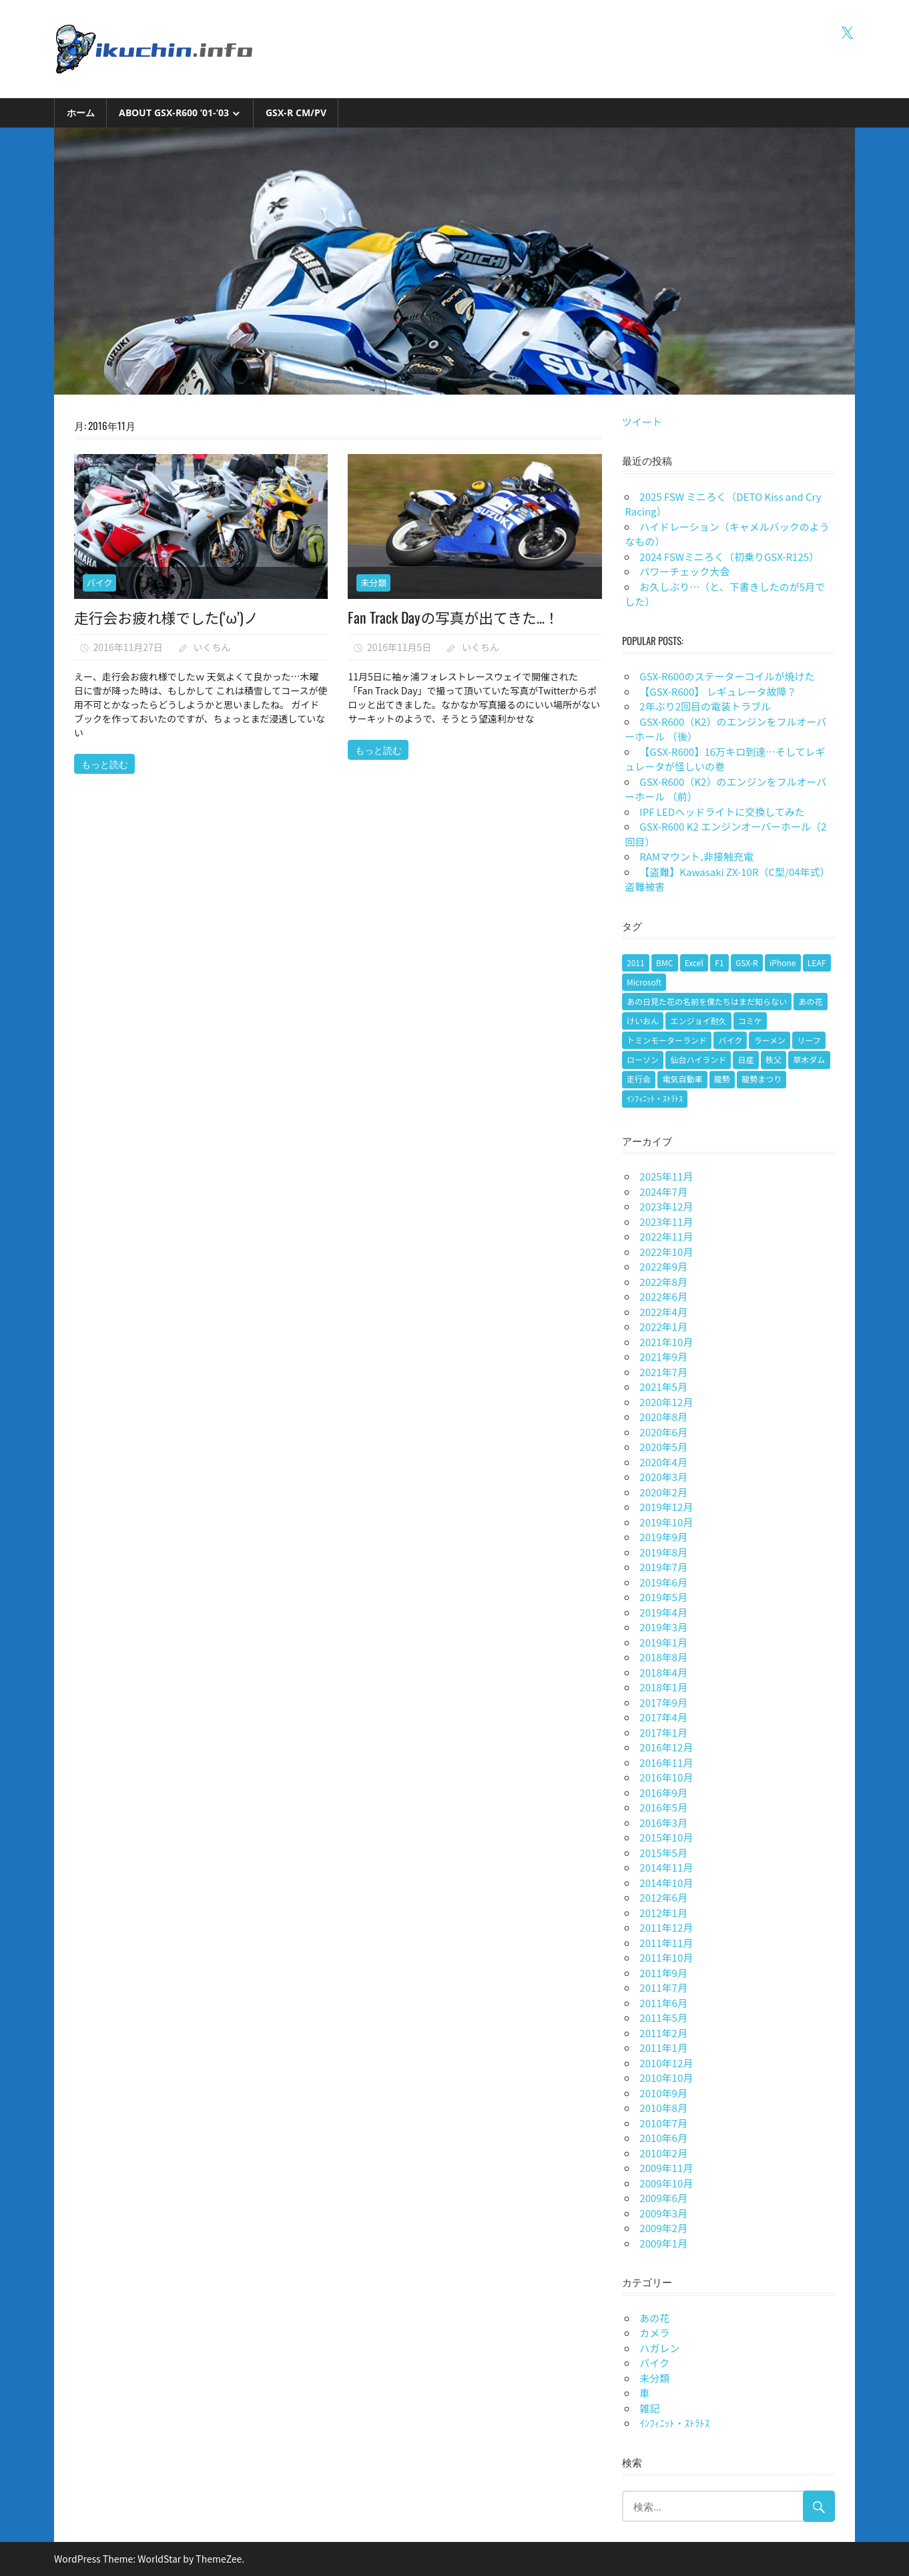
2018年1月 (663, 1687)
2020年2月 (663, 1492)
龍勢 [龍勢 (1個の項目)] (722, 1078)
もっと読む (104, 764)
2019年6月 (663, 1582)
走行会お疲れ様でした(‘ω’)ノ (167, 617)
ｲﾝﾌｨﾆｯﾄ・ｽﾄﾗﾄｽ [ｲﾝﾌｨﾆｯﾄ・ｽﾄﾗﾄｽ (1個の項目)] (655, 1098)
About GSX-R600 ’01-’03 (174, 112)
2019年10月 (666, 1522)
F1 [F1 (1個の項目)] (719, 962)
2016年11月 (666, 1762)
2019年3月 (663, 1627)
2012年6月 (663, 1897)
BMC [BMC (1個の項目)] (664, 962)
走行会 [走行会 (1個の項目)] (639, 1078)
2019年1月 (663, 1642)
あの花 (654, 2318)
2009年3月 (663, 2213)
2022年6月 (663, 1296)
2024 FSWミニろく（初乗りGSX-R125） (729, 557)
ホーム (81, 112)
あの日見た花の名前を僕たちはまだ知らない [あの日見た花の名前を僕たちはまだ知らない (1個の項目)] (707, 1001)
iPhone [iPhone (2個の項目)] (783, 962)
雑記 (649, 2408)
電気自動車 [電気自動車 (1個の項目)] (682, 1078)
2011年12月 (666, 1927)
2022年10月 (666, 1252)
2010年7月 (663, 2123)
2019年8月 (663, 1552)
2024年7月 (663, 1192)
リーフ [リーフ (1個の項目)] (808, 1040)
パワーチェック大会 (684, 571)
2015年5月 (663, 1853)
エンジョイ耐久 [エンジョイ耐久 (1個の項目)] (698, 1020)
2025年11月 (666, 1176)
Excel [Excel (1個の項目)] (694, 962)
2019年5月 (663, 1597)
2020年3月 (663, 1477)
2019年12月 (666, 1507)
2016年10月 (666, 1777)
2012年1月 (663, 1913)
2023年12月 (666, 1206)
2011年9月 (663, 1973)
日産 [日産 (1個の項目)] (746, 1059)
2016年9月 (663, 1792)
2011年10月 (666, 1957)
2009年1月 (663, 2243)
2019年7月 (663, 1567)
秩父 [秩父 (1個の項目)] (774, 1059)
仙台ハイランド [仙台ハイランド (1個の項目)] (698, 1059)
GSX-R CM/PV (296, 112)
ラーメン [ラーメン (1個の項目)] (770, 1040)
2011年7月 (663, 1987)
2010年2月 (663, 2153)
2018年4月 (663, 1672)
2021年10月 (666, 1342)
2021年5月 (663, 1386)
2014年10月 (666, 1883)
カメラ (654, 2333)
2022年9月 (663, 1266)
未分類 (373, 582)
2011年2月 (663, 2033)
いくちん (212, 647)
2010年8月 (663, 2108)
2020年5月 (663, 1447)
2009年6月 (663, 2198)
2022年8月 (663, 1282)
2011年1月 (663, 2048)
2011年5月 (663, 2017)
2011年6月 (663, 2003)
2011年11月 (666, 1943)
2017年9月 (663, 1702)
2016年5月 (663, 1807)
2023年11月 (666, 1222)
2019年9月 (663, 1537)
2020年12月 (666, 1402)
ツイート (642, 422)
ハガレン (659, 2348)
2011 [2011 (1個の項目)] (636, 962)
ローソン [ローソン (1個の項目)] (643, 1059)
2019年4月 (663, 1612)
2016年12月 (666, 1747)
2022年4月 (663, 1312)
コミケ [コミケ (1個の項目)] (750, 1020)
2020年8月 (663, 1417)
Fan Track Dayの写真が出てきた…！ (454, 617)
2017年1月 (663, 1732)
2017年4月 (663, 1717)
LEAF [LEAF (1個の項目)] (817, 962)
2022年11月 (666, 1236)
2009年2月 (663, 2228)
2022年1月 (663, 1326)
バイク (100, 582)
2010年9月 (663, 2093)
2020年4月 (663, 1462)
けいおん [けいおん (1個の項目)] (643, 1020)
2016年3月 (663, 1822)
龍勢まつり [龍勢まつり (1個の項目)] (761, 1078)
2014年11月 (666, 1867)
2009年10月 (666, 2183)
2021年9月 (663, 1356)
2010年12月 (666, 2063)
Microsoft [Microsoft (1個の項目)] (644, 982)
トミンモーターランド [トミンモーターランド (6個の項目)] (667, 1040)
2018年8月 (663, 1657)
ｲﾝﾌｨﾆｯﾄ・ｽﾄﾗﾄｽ (674, 2423)
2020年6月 (663, 1432)
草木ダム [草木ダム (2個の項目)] (809, 1059)
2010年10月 (666, 2078)
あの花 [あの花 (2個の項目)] (810, 1001)
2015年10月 (666, 1837)
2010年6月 (663, 2138)
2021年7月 (663, 1372)
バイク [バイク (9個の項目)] (730, 1040)
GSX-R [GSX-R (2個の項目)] (746, 962)
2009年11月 (666, 2168)
